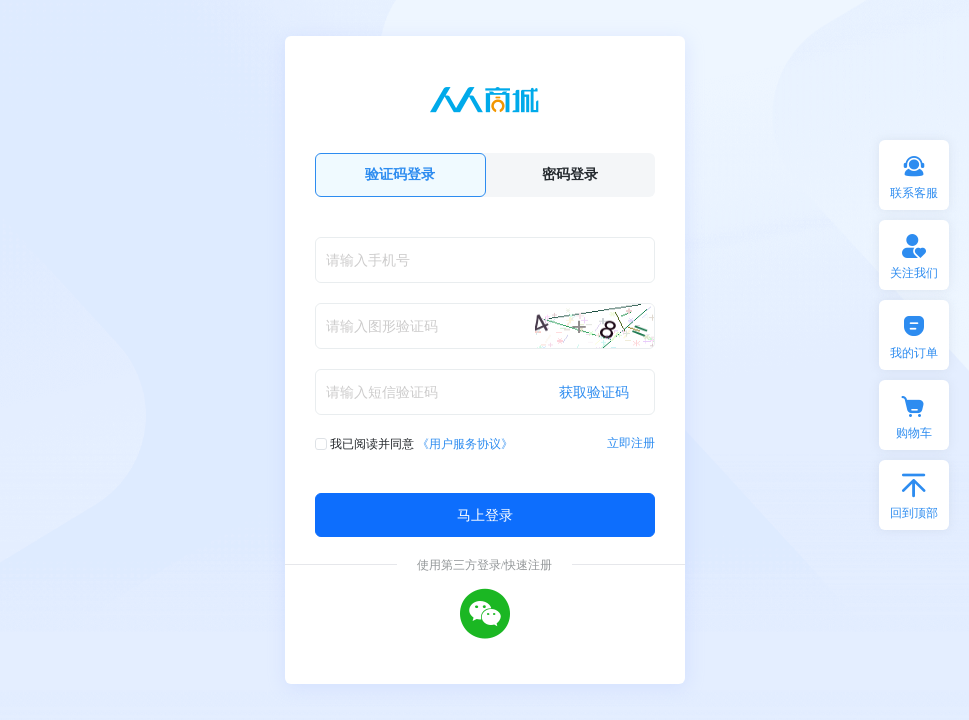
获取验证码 (594, 391)
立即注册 (631, 443)
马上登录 (485, 514)
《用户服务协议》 (465, 443)
